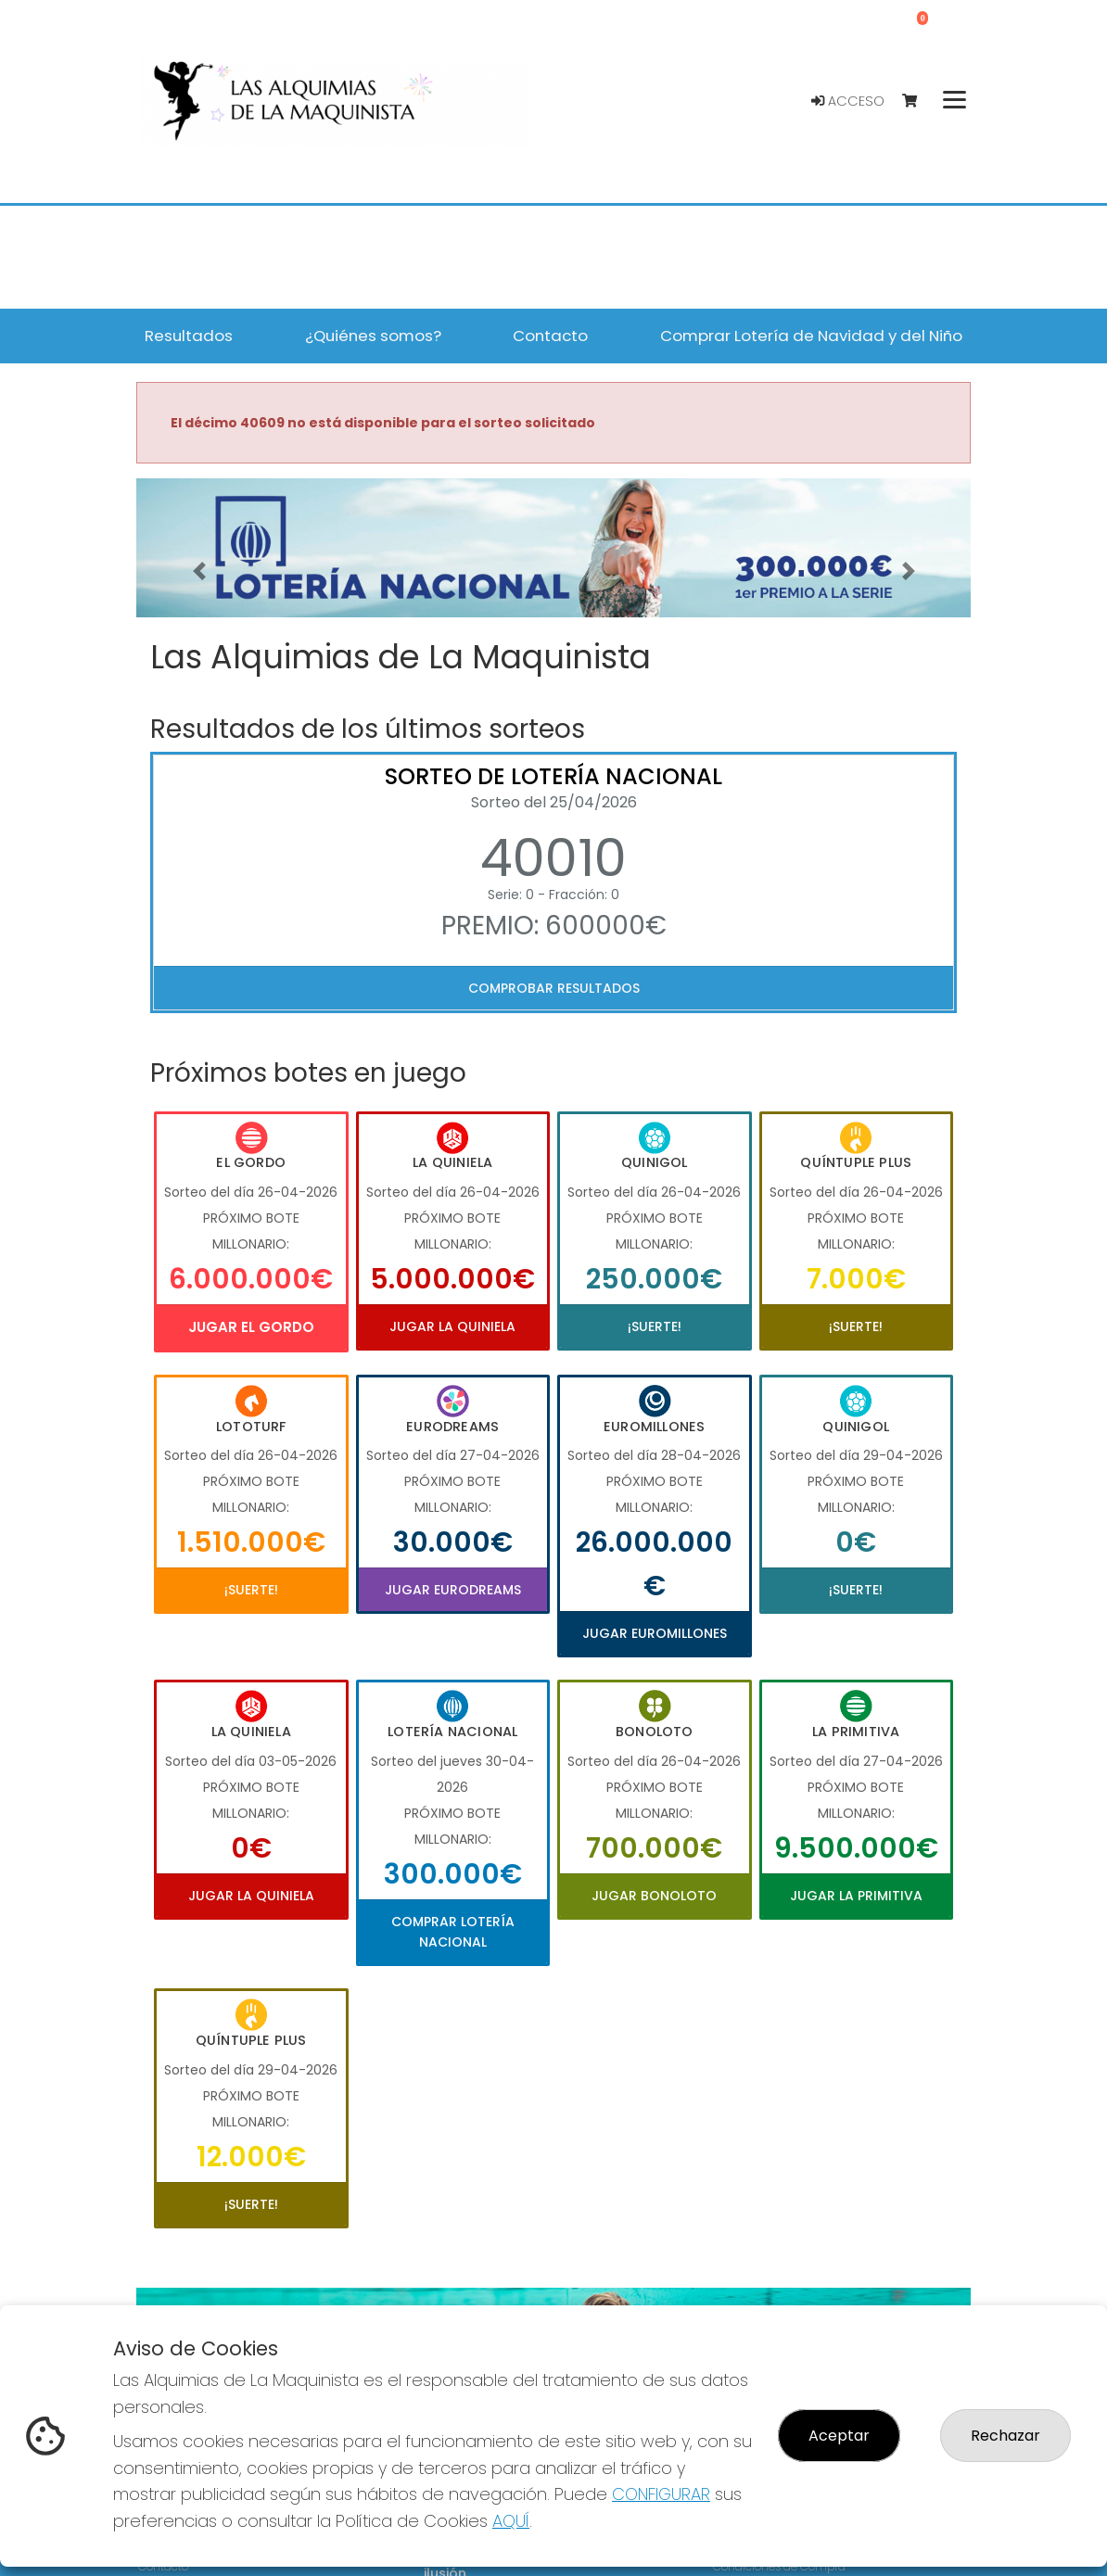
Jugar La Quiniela (452, 1326)
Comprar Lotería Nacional (453, 1931)
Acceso (847, 101)
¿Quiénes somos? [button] (373, 335)
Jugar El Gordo (251, 1327)
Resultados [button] (189, 335)
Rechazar (1005, 2435)
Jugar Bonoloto (654, 1895)
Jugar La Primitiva (856, 1895)
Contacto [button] (550, 335)
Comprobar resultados (554, 988)
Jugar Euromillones (654, 1633)
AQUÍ (510, 2520)
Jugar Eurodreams (453, 1589)
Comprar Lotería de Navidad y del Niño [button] (811, 335)
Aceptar (839, 2435)
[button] (198, 571)
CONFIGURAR (661, 2494)
